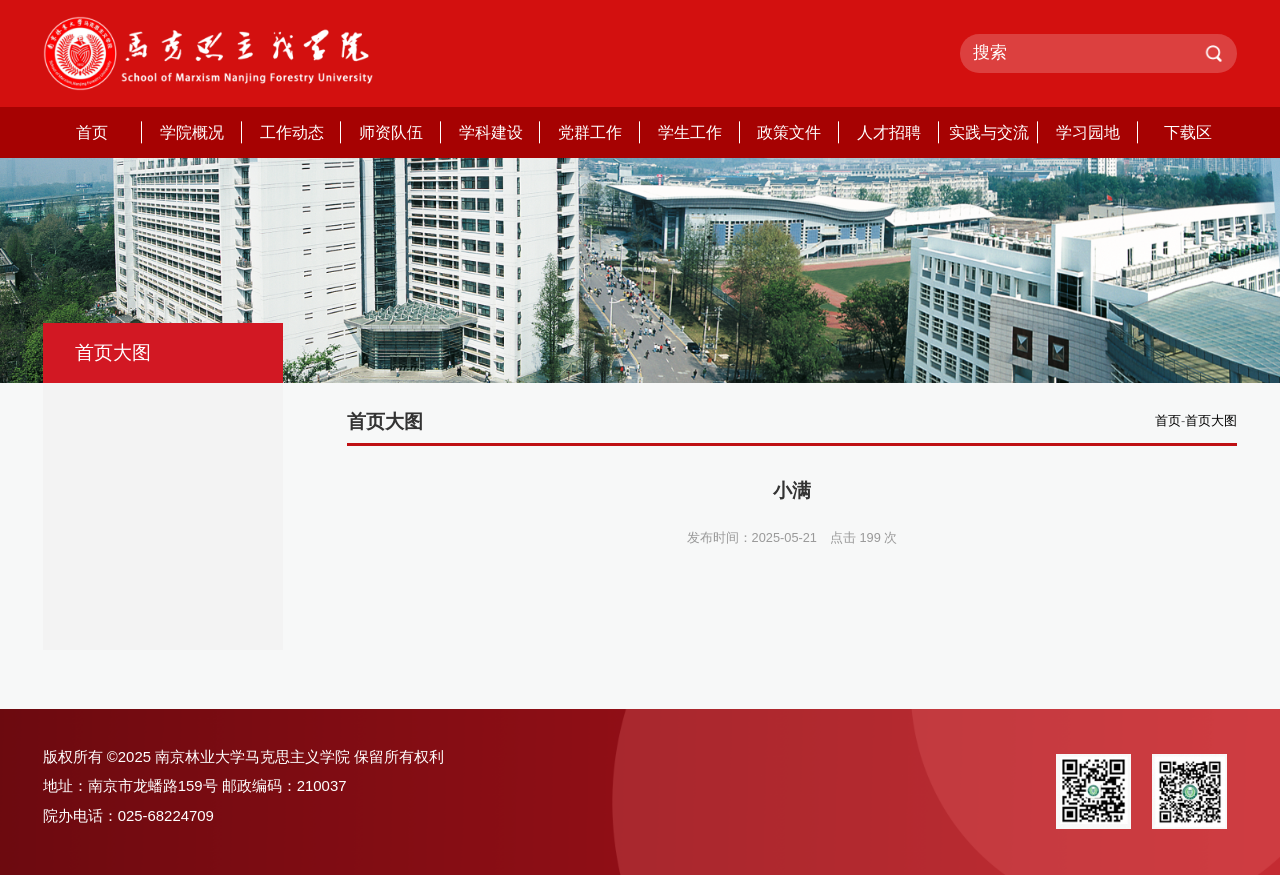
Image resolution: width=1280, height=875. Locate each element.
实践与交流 (989, 132)
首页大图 (1211, 420)
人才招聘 (889, 132)
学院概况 (192, 132)
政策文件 (789, 132)
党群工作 (590, 132)
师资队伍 (391, 132)
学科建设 (491, 132)
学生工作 (690, 132)
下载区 (1188, 132)
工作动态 (292, 132)
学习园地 (1088, 132)
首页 (92, 132)
